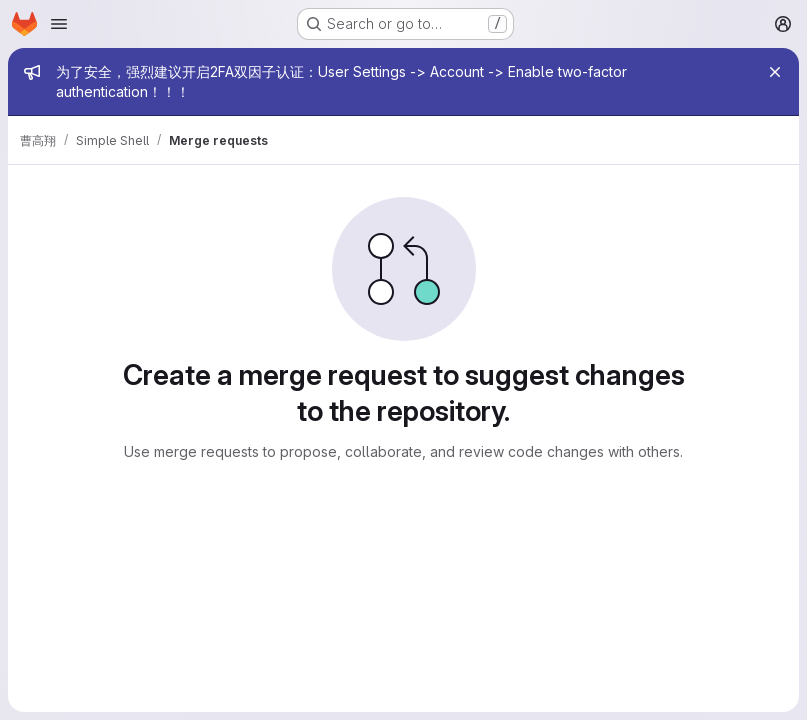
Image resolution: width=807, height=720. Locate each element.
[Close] (775, 72)
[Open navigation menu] (59, 24)
